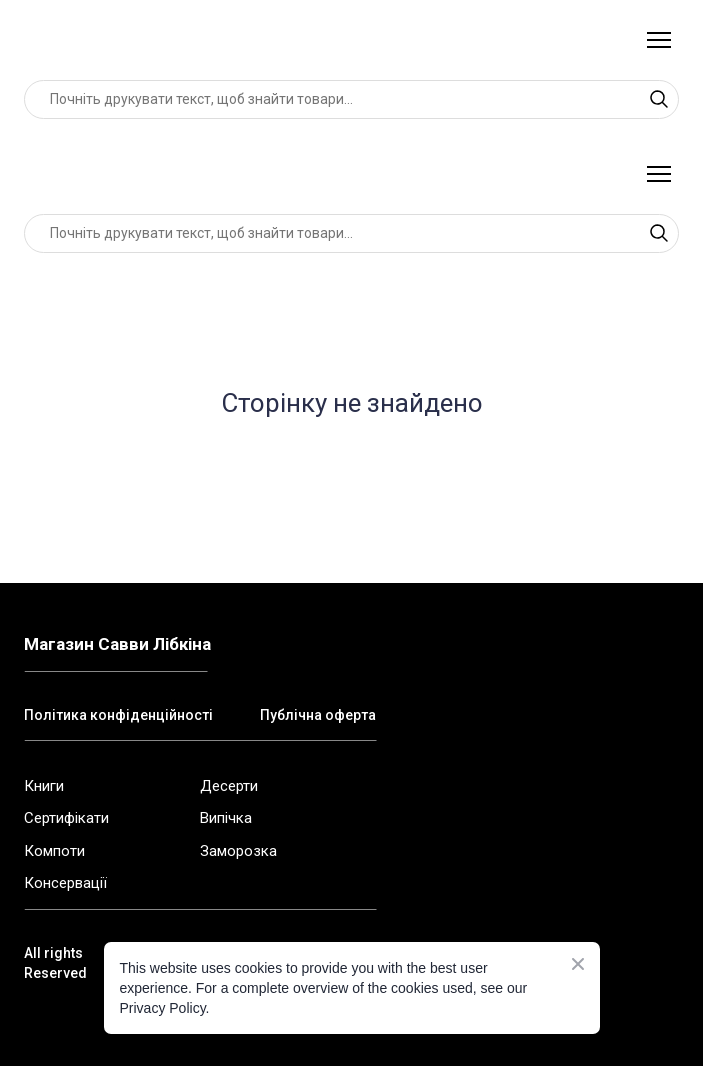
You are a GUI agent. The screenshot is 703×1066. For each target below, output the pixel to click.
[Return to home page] (111, 40)
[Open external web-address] (336, 785)
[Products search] (351, 99)
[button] (659, 99)
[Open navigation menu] (659, 40)
